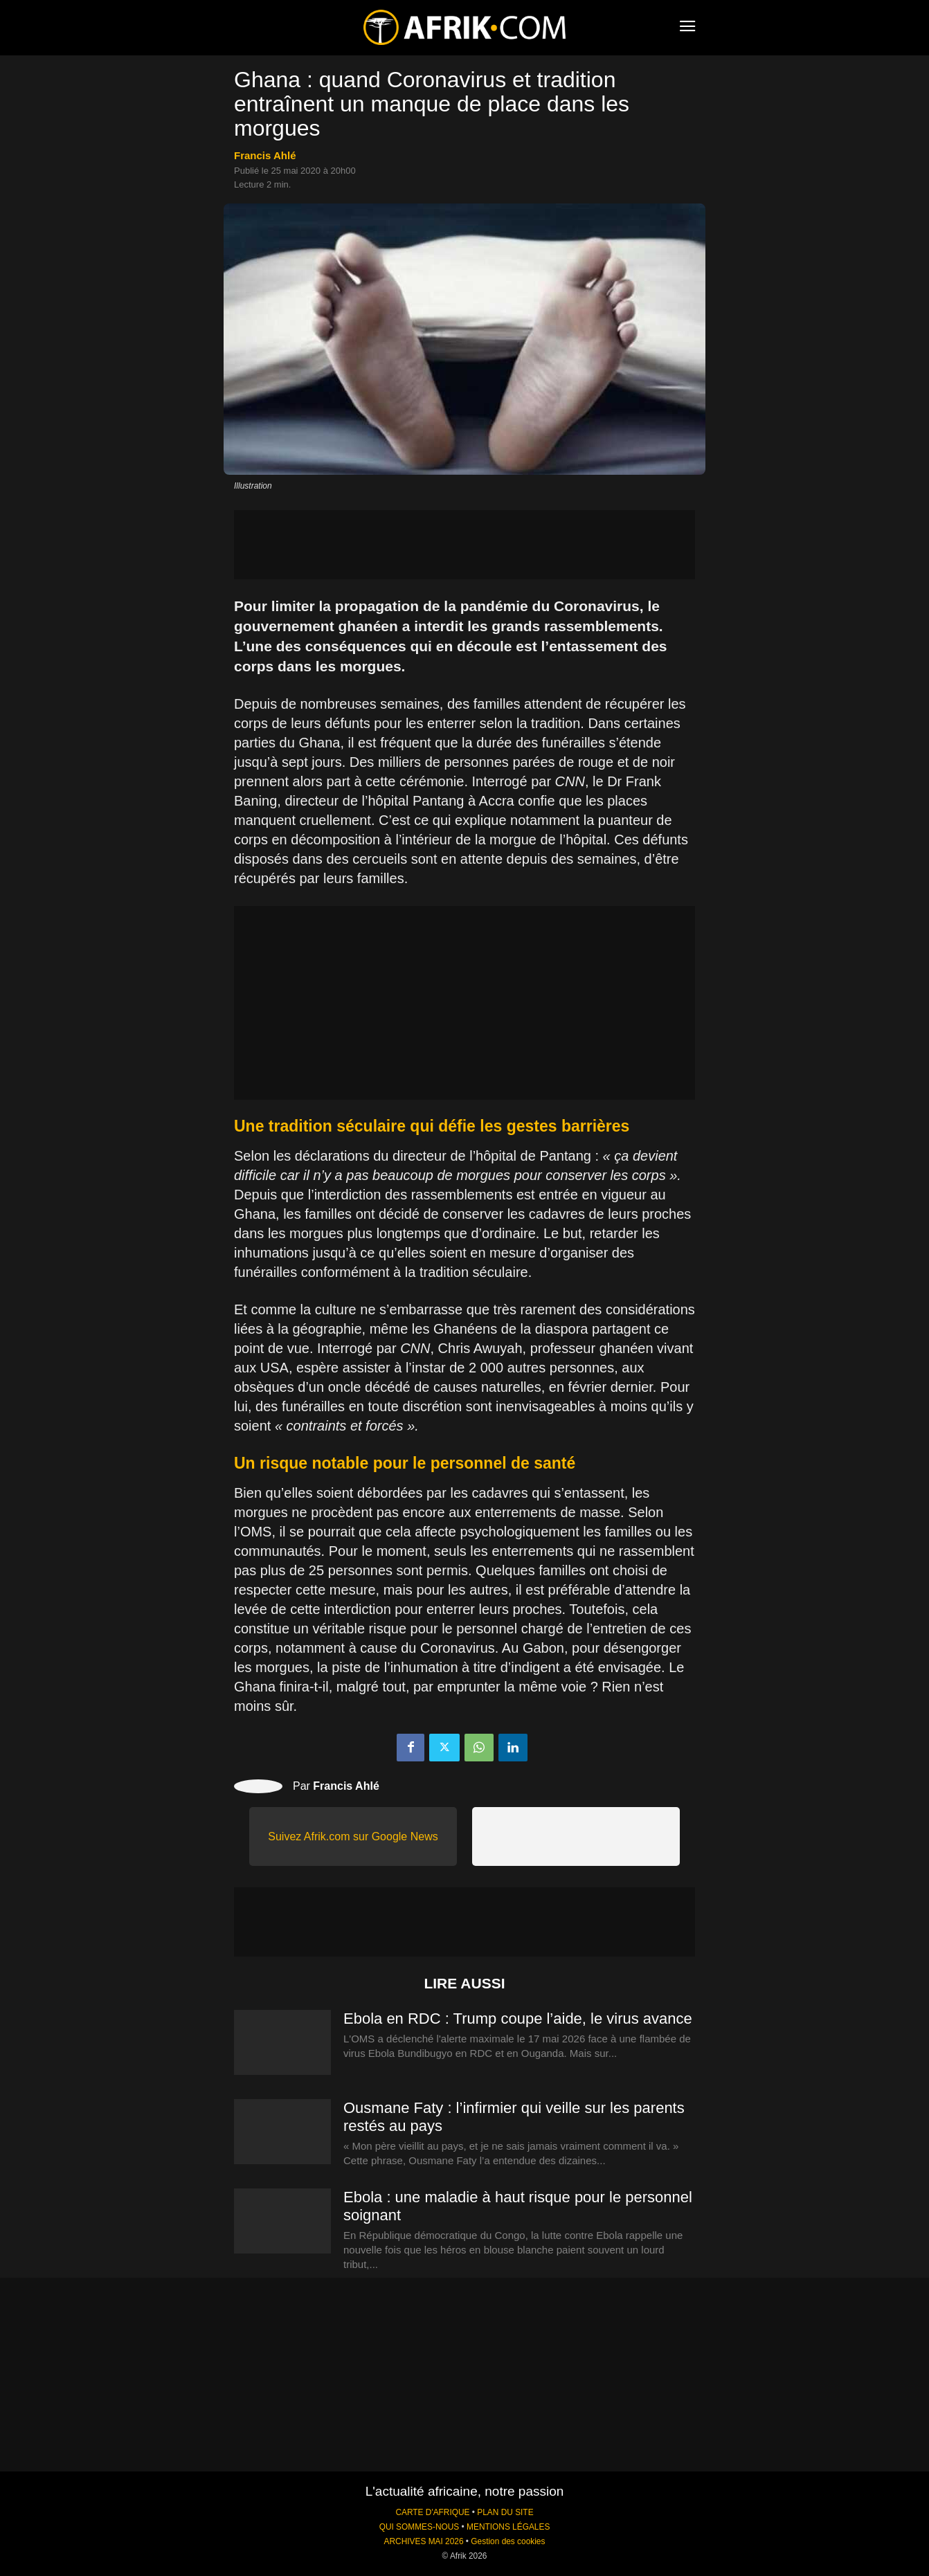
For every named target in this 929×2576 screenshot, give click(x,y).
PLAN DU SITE (505, 2512)
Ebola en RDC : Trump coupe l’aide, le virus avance (517, 2018)
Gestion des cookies (508, 2541)
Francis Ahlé (265, 155)
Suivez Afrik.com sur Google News (353, 1836)
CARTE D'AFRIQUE (432, 2512)
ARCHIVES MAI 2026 (424, 2541)
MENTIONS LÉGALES (508, 2527)
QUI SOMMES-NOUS (419, 2527)
